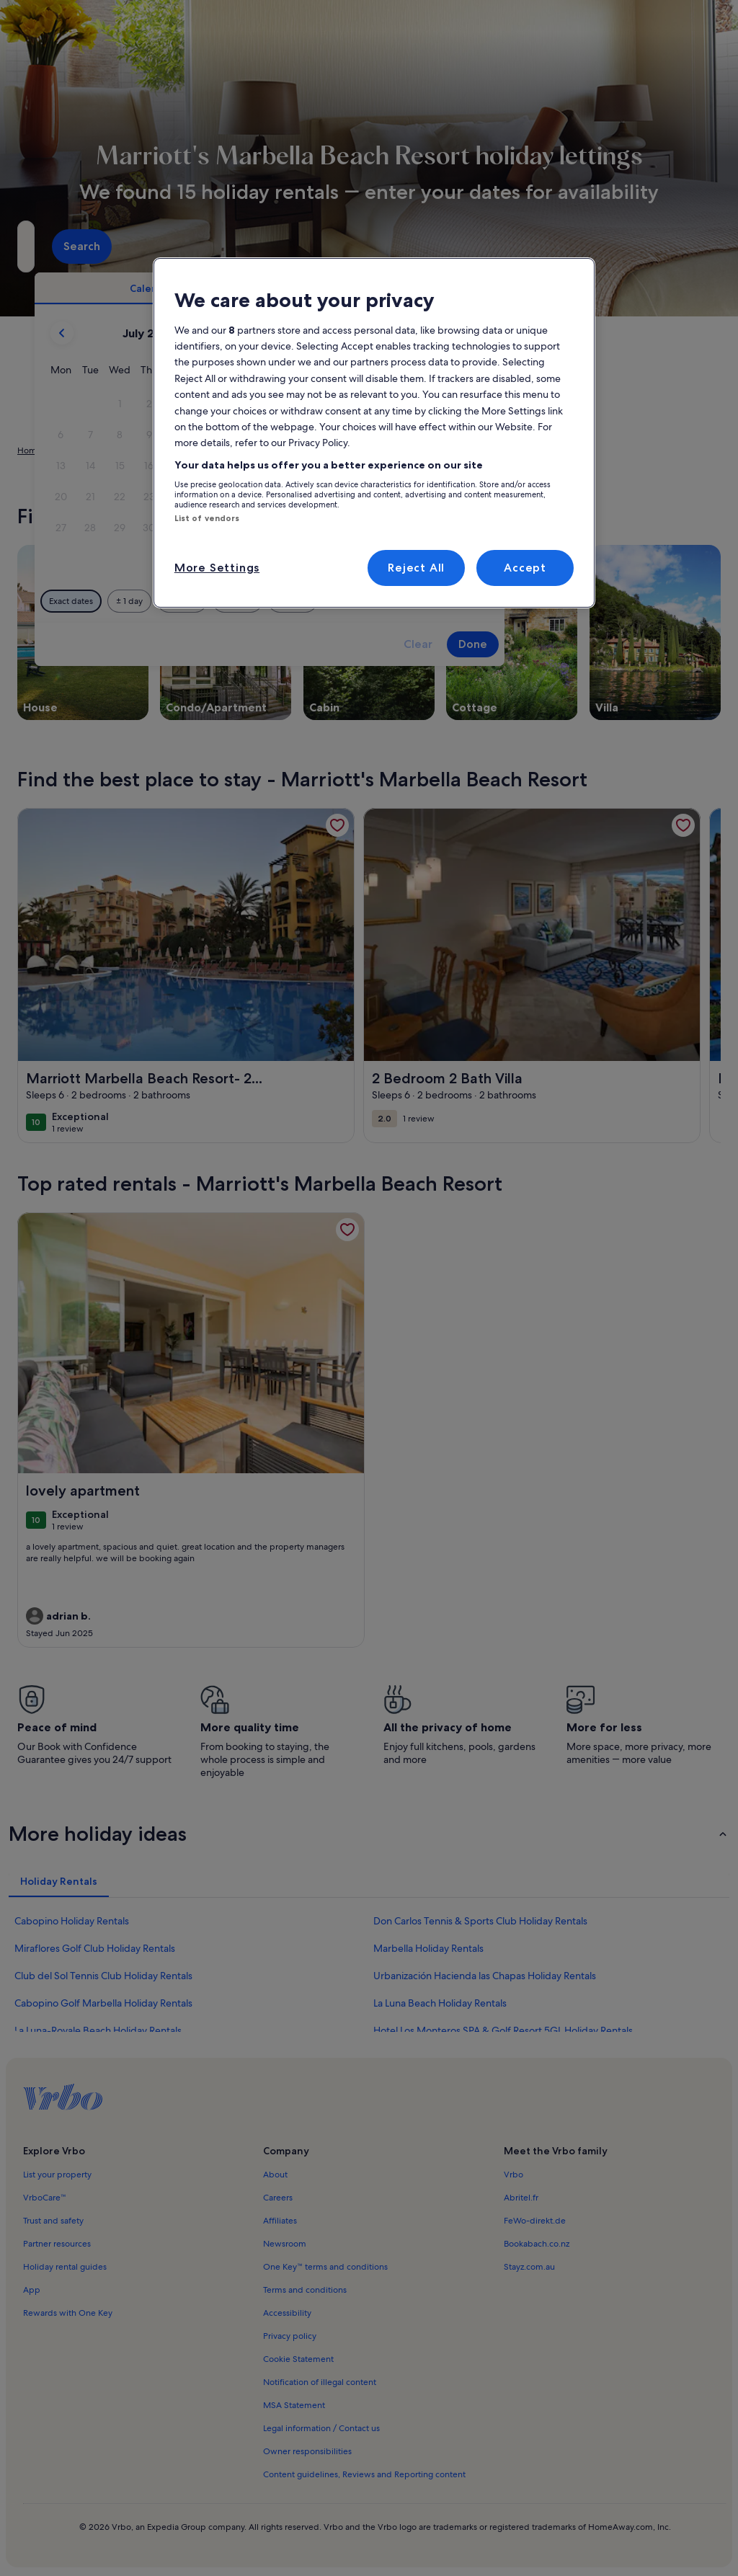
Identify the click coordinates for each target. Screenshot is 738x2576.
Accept (525, 567)
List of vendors (207, 518)
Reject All (416, 567)
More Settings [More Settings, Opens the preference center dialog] (216, 567)
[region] (374, 432)
